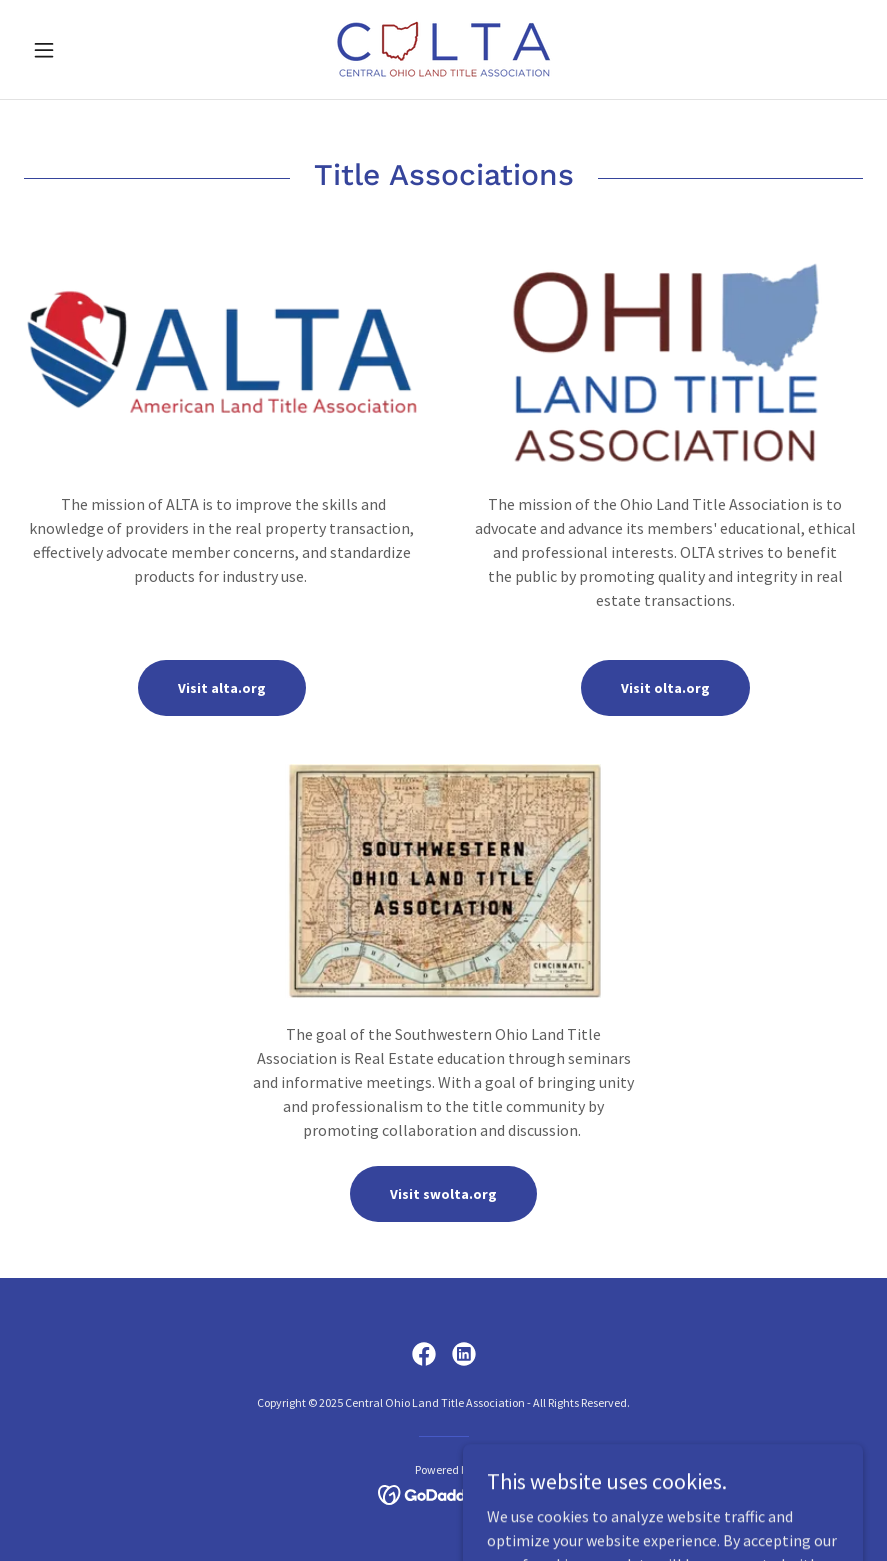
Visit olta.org (665, 688)
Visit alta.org (222, 688)
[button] (87, 50)
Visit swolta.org (443, 1194)
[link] (443, 49)
